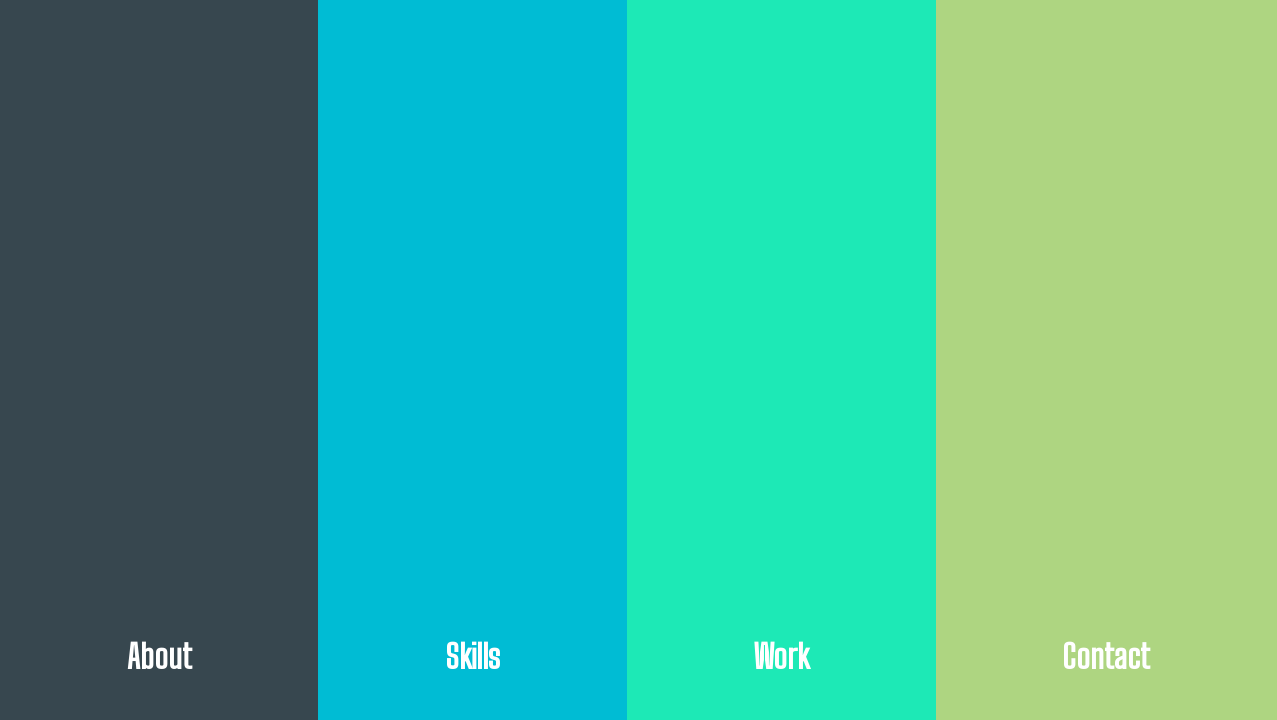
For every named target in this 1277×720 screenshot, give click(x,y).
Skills (472, 656)
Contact (1106, 656)
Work (781, 656)
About (159, 656)
